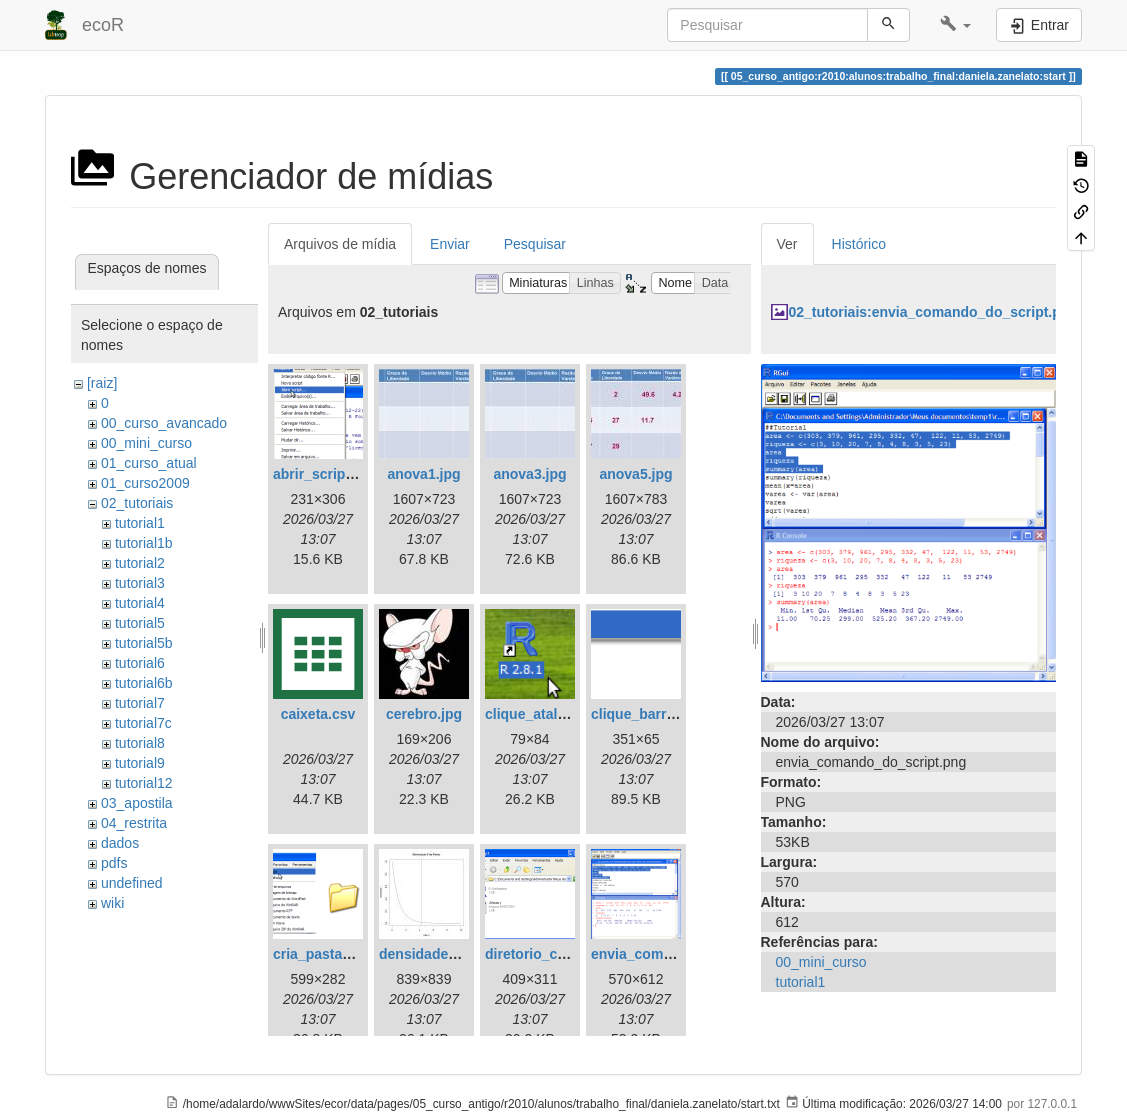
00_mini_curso (146, 443)
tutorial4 (140, 603)
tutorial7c (143, 723)
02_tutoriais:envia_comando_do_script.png (933, 312)
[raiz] (102, 383)
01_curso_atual (149, 463)
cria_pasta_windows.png (356, 954)
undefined (132, 883)
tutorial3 (140, 583)
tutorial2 (140, 563)
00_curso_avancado (164, 423)
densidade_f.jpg (432, 954)
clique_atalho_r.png (550, 714)
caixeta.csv (318, 714)
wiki (112, 903)
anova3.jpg (529, 474)
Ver (787, 244)
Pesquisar (535, 244)
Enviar (450, 244)
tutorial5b (144, 643)
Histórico (859, 244)
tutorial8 (140, 743)
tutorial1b (144, 543)
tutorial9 (140, 763)
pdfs (114, 863)
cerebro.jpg (424, 714)
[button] (955, 25)
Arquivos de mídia (340, 244)
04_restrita (134, 823)
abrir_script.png (326, 474)
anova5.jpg (635, 474)
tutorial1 (140, 523)
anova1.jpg (423, 474)
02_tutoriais (137, 503)
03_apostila (137, 803)
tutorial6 (140, 663)
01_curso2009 (145, 483)
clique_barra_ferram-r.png (678, 714)
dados (120, 843)
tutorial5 (140, 623)
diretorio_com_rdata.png (567, 954)
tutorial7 (140, 703)
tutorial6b (144, 683)
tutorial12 (144, 783)
